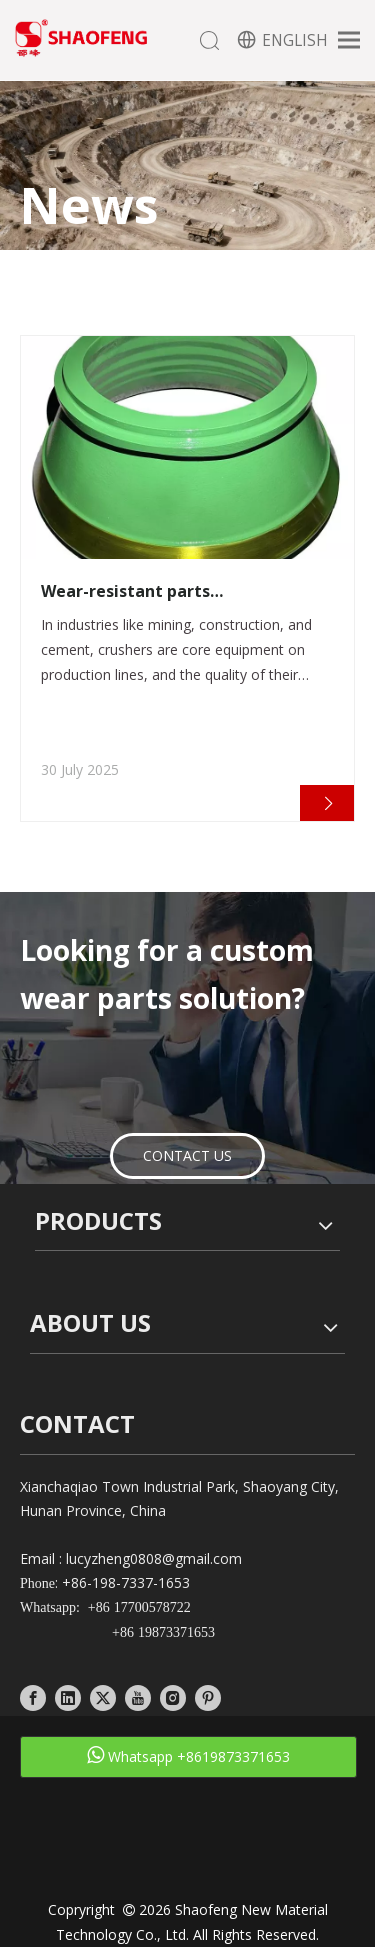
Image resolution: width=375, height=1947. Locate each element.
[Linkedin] (68, 1698)
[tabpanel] (187, 578)
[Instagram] (173, 1698)
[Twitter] (103, 1698)
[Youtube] (138, 1698)
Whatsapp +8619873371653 (188, 1755)
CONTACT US (187, 1155)
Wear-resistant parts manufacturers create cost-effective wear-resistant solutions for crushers (178, 591)
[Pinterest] (208, 1698)
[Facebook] (33, 1698)
